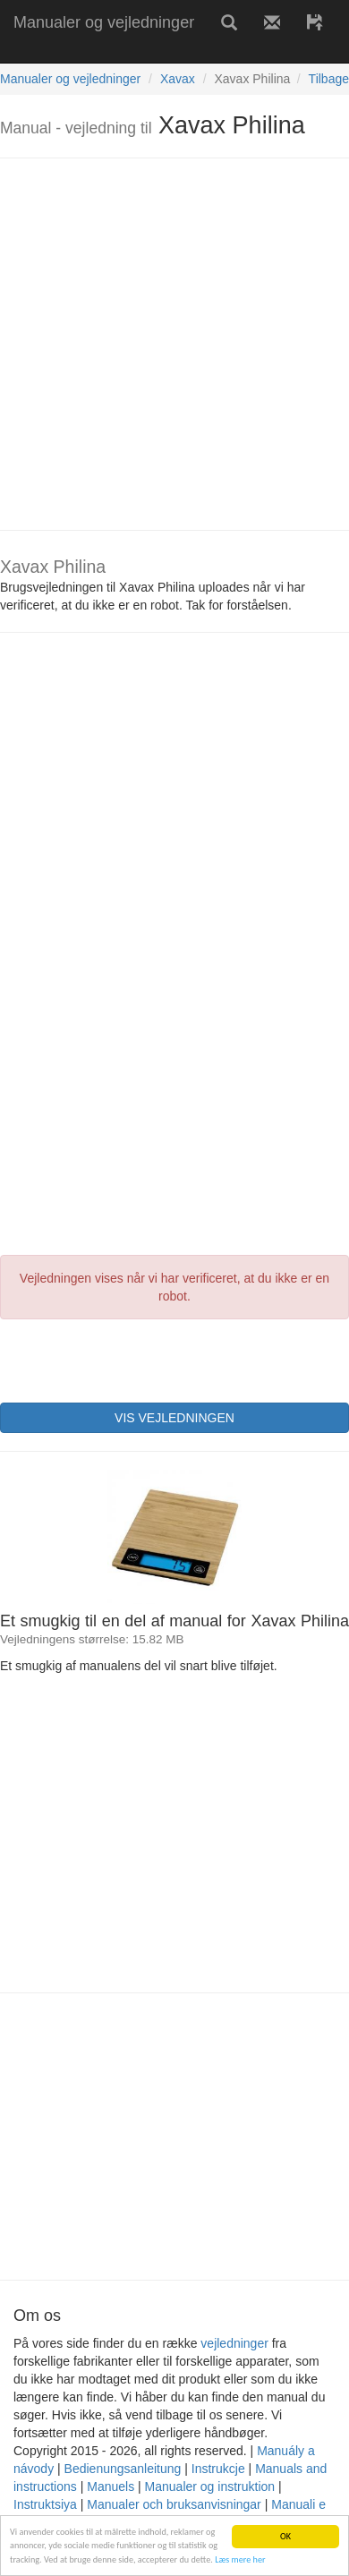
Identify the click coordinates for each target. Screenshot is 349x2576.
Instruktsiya (45, 2504)
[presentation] (136, 1359)
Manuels (110, 2486)
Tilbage (329, 79)
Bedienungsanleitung (123, 2468)
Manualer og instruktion (210, 2486)
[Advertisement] (168, 344)
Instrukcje (218, 2468)
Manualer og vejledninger (103, 22)
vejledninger (234, 2343)
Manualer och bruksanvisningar (174, 2504)
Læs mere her (240, 2560)
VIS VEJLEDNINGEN (174, 1418)
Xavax (177, 79)
